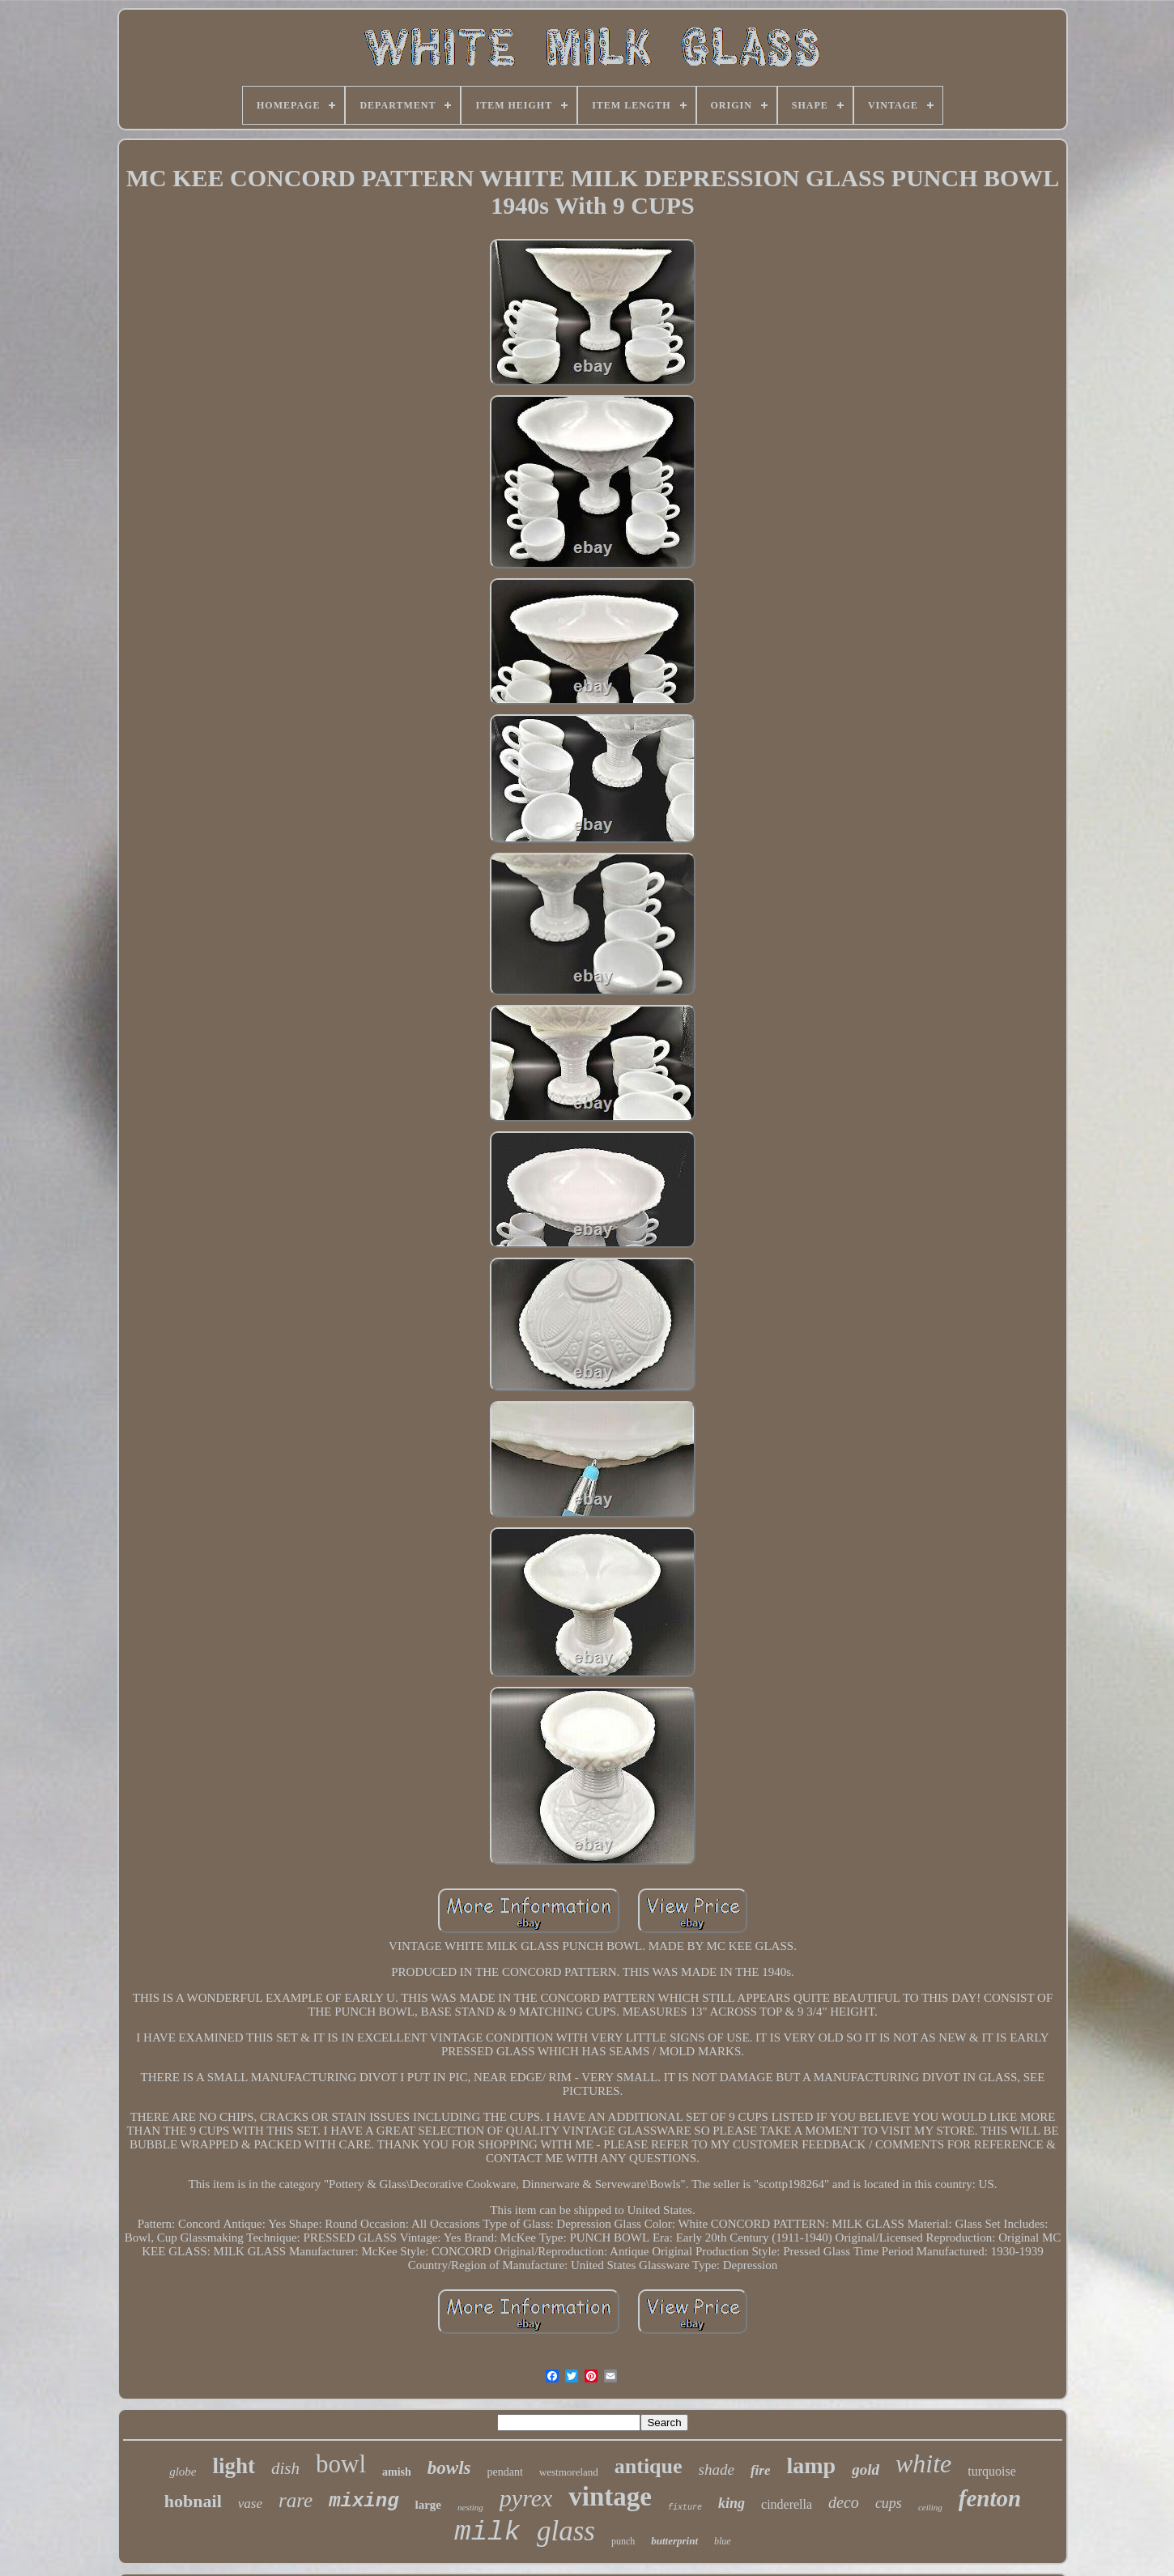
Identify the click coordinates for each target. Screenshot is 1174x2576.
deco (843, 2502)
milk (487, 2532)
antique (649, 2466)
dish (285, 2468)
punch (623, 2541)
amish (396, 2472)
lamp (811, 2465)
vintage (610, 2496)
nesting (470, 2507)
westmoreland (568, 2472)
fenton (990, 2498)
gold (865, 2469)
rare (296, 2500)
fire (761, 2470)
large (428, 2504)
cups (888, 2503)
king (731, 2503)
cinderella (786, 2504)
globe (182, 2471)
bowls (449, 2468)
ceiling (930, 2507)
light (234, 2466)
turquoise (992, 2471)
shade (716, 2469)
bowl (341, 2464)
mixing (363, 2501)
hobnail (193, 2501)
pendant (505, 2472)
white (923, 2463)
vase (250, 2503)
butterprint (674, 2541)
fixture (685, 2507)
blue (722, 2541)
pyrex (526, 2497)
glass (566, 2531)
